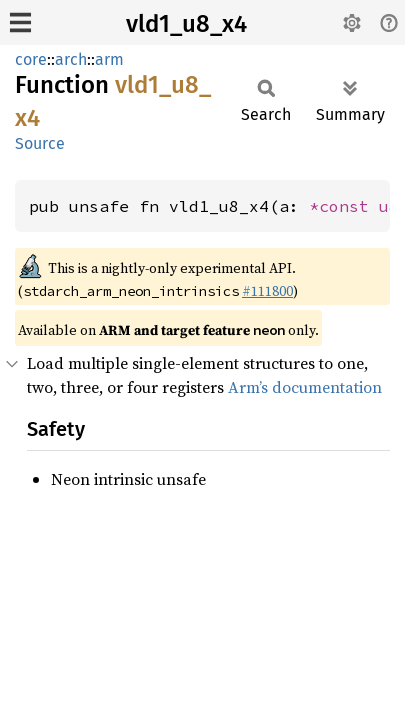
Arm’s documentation (305, 387)
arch (71, 59)
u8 (389, 206)
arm (109, 59)
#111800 (267, 291)
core (31, 59)
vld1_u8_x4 (186, 24)
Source (40, 143)
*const (344, 206)
